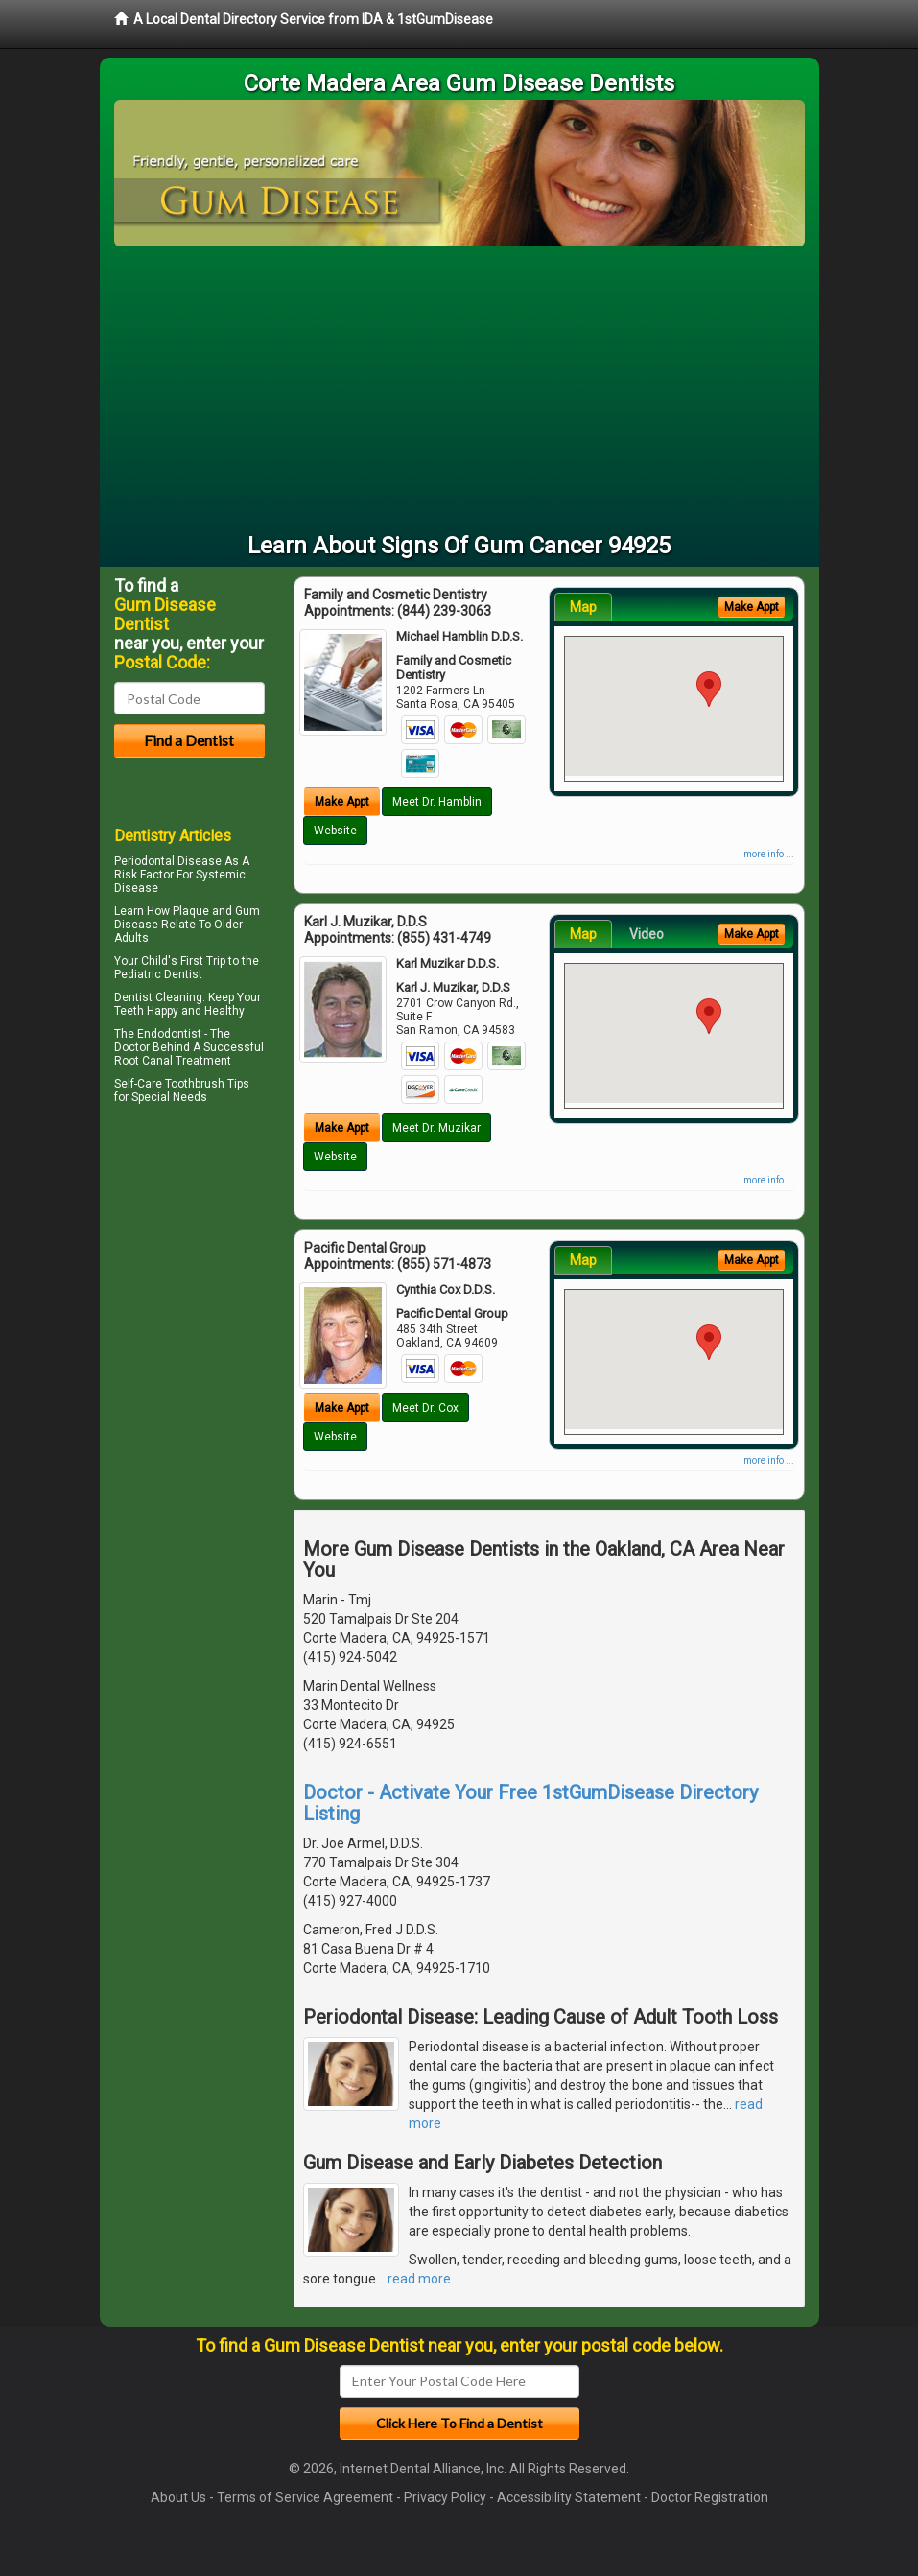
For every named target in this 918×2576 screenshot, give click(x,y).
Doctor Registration (709, 2497)
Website (335, 830)
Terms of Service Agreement (305, 2497)
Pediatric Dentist (158, 974)
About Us (178, 2497)
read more (419, 2278)
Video (646, 934)
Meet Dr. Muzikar (436, 1128)
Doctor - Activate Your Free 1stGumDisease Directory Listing (530, 1803)
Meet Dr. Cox (425, 1408)
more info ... (768, 854)
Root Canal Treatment (172, 1060)
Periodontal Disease (168, 861)
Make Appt (342, 801)
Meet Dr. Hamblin (437, 801)
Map (583, 607)
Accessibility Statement (569, 2497)
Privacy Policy (445, 2497)
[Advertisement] (459, 390)
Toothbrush (194, 1083)
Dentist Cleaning (158, 997)
